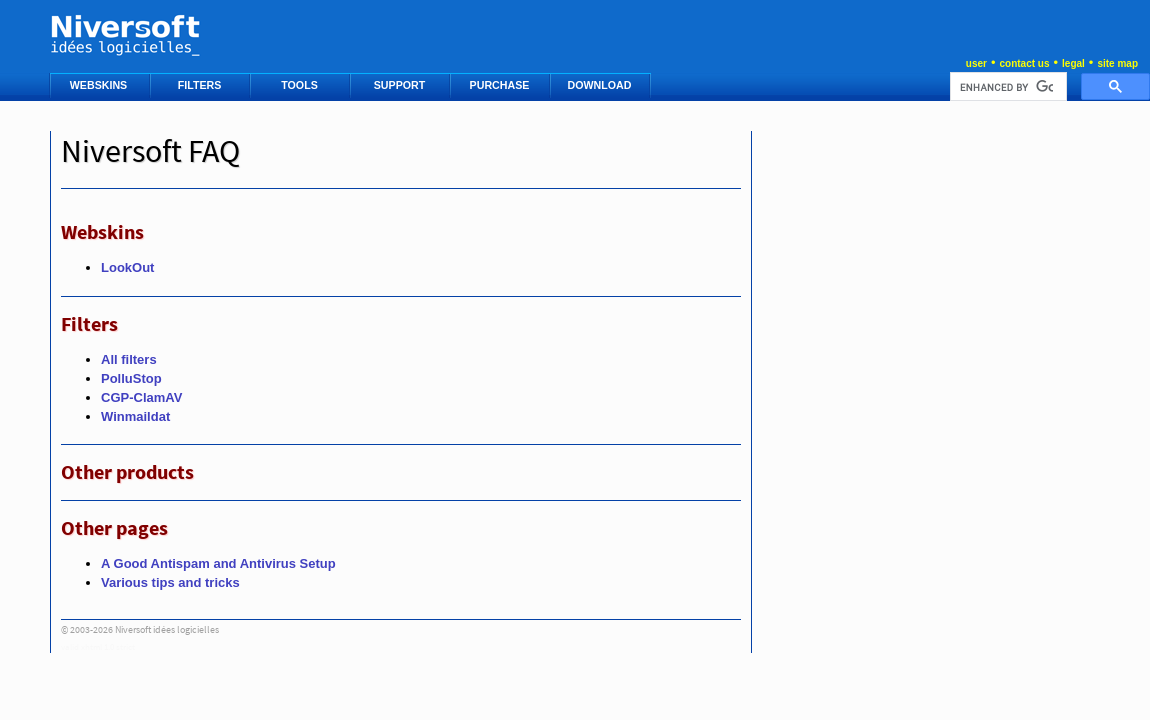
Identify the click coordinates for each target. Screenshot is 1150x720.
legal (1073, 63)
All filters (129, 359)
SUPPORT (401, 85)
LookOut (127, 267)
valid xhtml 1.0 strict (98, 646)
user (976, 63)
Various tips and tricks (170, 582)
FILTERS (201, 85)
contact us (1024, 63)
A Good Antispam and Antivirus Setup (218, 563)
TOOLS (300, 85)
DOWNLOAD (601, 85)
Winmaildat (135, 416)
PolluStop (131, 378)
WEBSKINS (100, 85)
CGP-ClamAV (141, 397)
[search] (1006, 87)
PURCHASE (501, 85)
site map (1117, 63)
